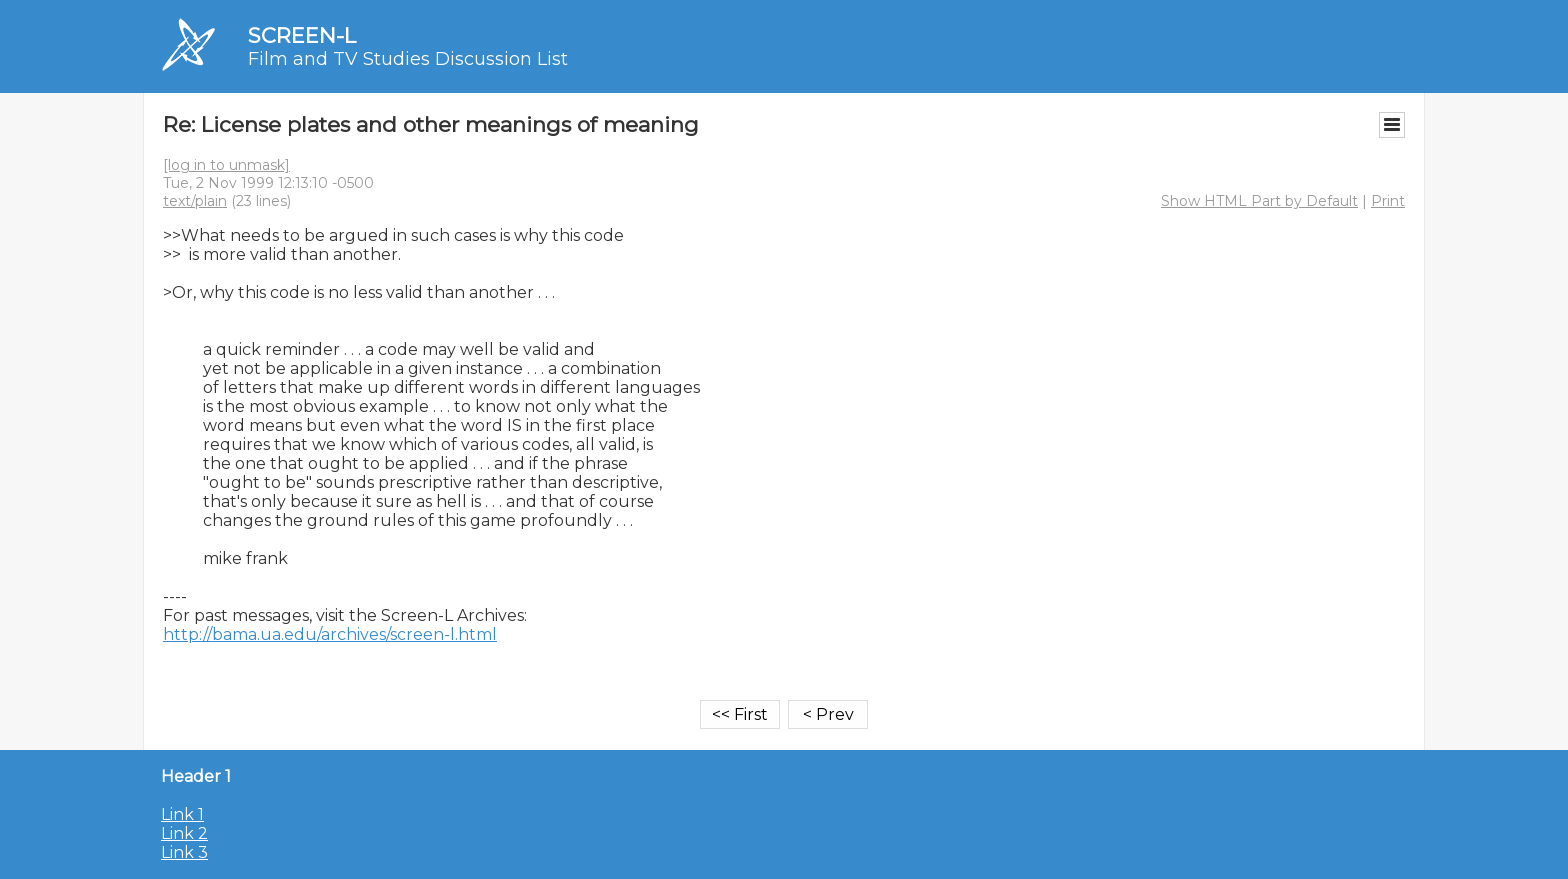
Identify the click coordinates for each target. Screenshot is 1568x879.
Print (1388, 201)
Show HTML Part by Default (1259, 201)
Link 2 (184, 833)
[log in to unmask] (226, 165)
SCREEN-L (302, 35)
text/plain (195, 201)
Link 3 (184, 852)
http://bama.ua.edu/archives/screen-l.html (330, 634)
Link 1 (182, 814)
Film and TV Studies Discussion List (408, 59)
